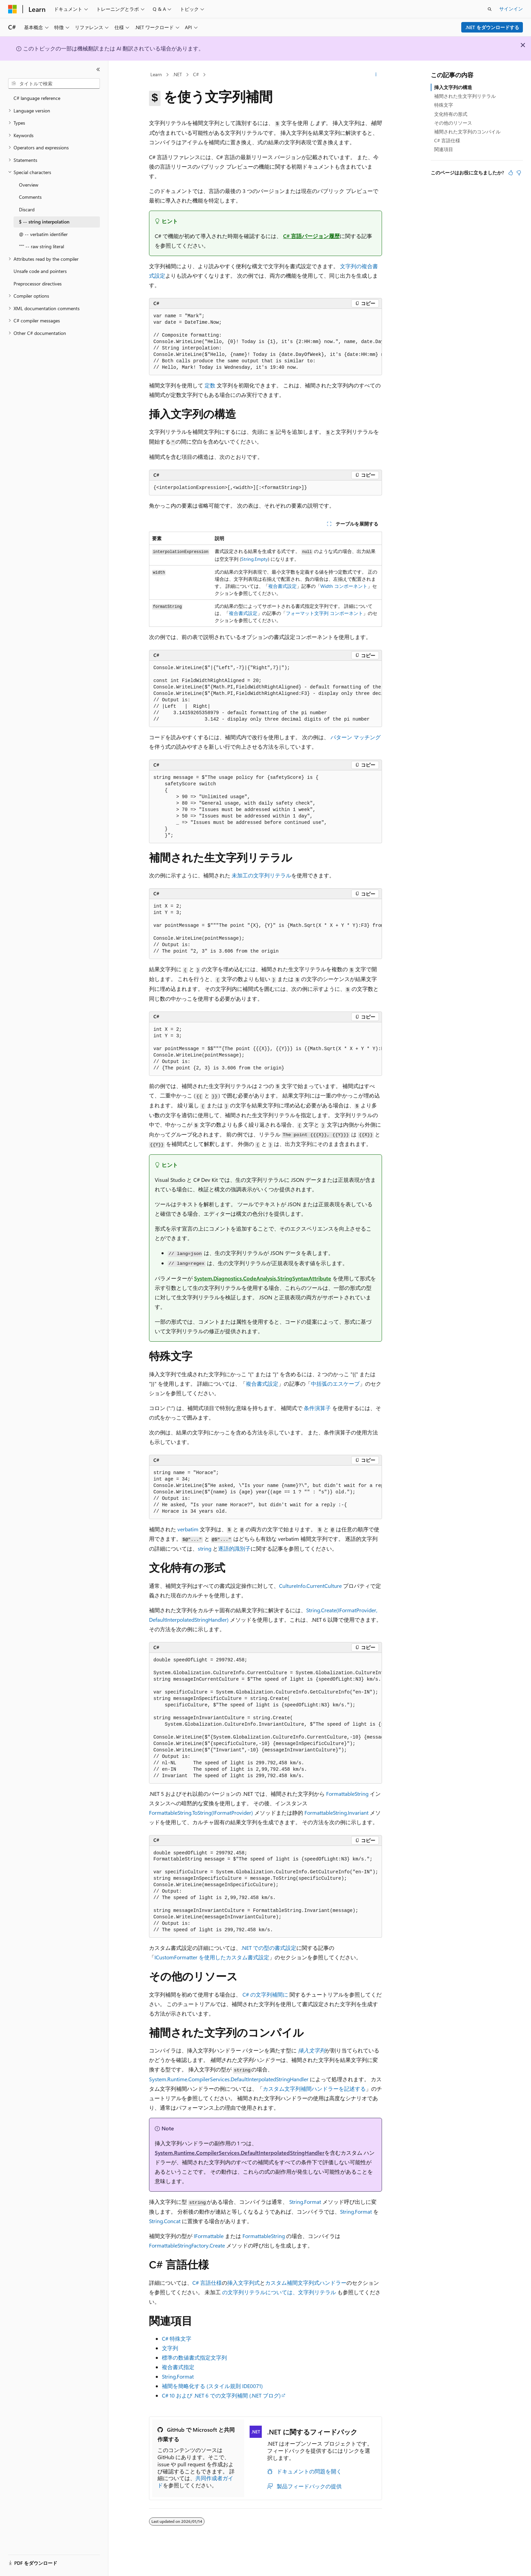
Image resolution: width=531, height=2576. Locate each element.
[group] (265, 342)
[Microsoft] (12, 9)
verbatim (187, 1529)
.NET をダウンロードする (492, 27)
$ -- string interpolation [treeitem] (44, 221)
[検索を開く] (489, 9)
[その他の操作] (376, 74)
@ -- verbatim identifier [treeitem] (43, 234)
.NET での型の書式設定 (268, 1947)
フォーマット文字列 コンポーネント (324, 613)
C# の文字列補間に (265, 1994)
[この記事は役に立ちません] (519, 173)
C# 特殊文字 (176, 2338)
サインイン (511, 8)
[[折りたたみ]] (98, 69)
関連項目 (443, 149)
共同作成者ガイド (195, 2481)
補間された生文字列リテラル (465, 96)
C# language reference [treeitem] (37, 98)
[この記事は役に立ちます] (511, 173)
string (204, 1548)
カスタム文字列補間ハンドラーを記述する (314, 2088)
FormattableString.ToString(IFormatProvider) (201, 1812)
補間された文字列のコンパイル (467, 131)
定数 (210, 385)
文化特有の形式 (450, 114)
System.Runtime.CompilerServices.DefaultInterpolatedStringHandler (229, 2079)
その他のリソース (453, 123)
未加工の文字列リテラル (261, 875)
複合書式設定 (282, 586)
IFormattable (209, 2235)
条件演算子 (317, 1407)
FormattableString (347, 1793)
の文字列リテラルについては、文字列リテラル (279, 2292)
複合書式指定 (178, 2366)
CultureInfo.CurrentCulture (310, 1585)
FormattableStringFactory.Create (187, 2245)
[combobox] (54, 83)
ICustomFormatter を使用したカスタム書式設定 (211, 1957)
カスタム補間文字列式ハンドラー (305, 2282)
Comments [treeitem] (30, 197)
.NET (177, 74)
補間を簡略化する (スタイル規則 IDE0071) (212, 2385)
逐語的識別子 (234, 1548)
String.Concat (164, 2220)
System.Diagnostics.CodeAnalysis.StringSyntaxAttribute (262, 1278)
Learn (156, 74)
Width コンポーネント (343, 586)
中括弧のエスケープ (335, 1383)
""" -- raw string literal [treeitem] (41, 246)
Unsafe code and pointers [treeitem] (40, 271)
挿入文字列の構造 (453, 87)
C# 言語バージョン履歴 (311, 235)
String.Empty (254, 559)
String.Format (305, 2201)
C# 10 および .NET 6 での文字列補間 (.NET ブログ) (221, 2395)
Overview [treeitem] (28, 185)
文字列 (170, 2347)
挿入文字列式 (243, 2282)
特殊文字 (443, 105)
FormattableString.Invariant (336, 1812)
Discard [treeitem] (27, 209)
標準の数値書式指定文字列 (194, 2357)
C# (196, 74)
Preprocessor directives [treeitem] (38, 283)
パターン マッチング (356, 737)
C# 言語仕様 (207, 2282)
